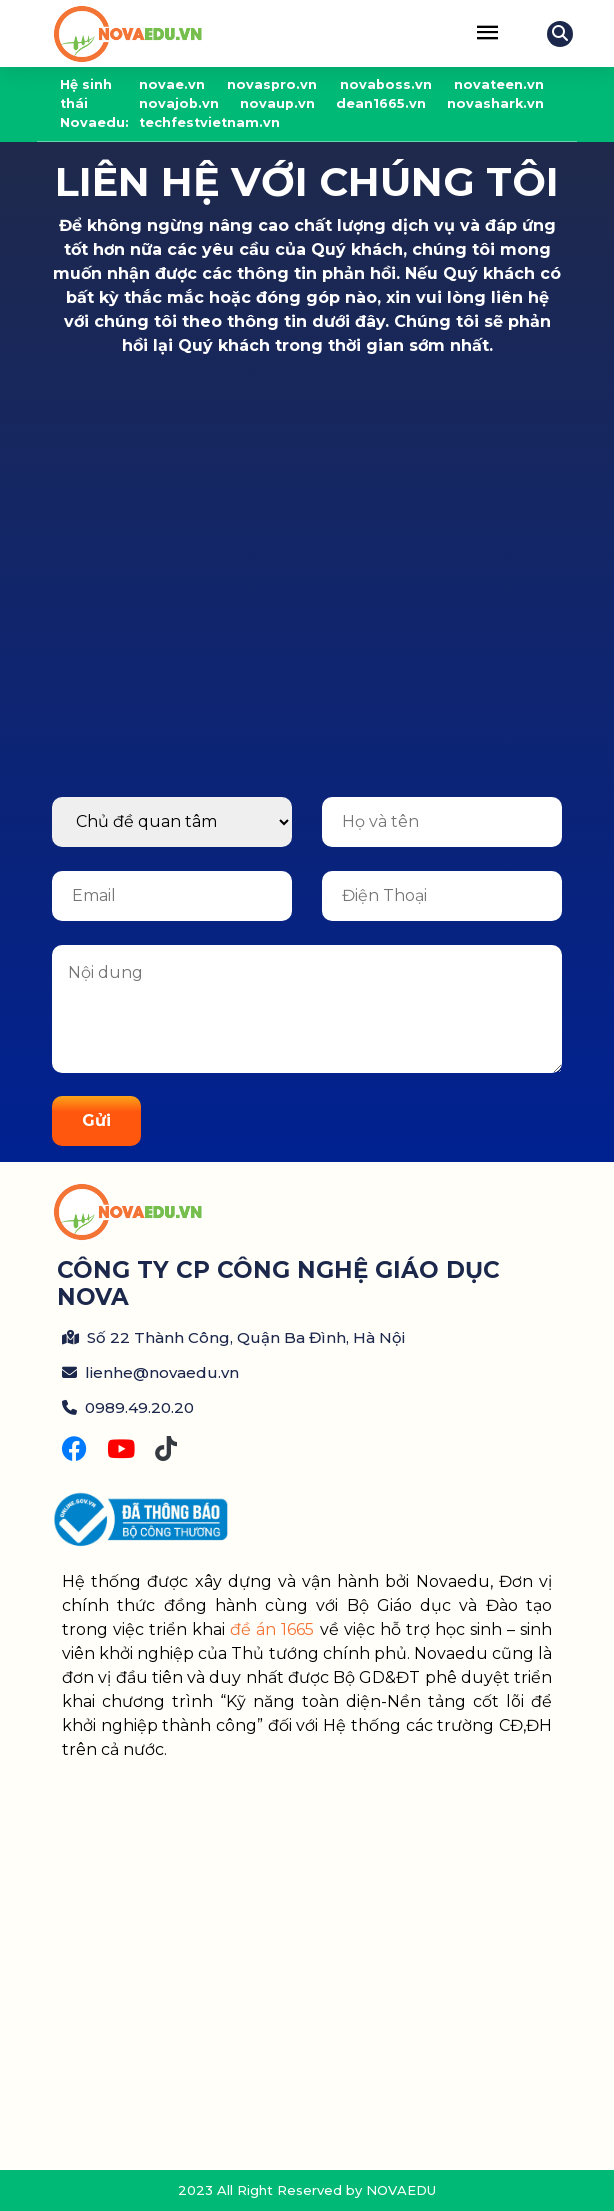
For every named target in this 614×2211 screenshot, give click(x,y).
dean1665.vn (381, 103)
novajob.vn (179, 103)
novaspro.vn (272, 84)
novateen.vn (499, 84)
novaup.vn (277, 103)
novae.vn (172, 84)
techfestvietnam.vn (209, 122)
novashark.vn (495, 103)
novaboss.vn (386, 84)
